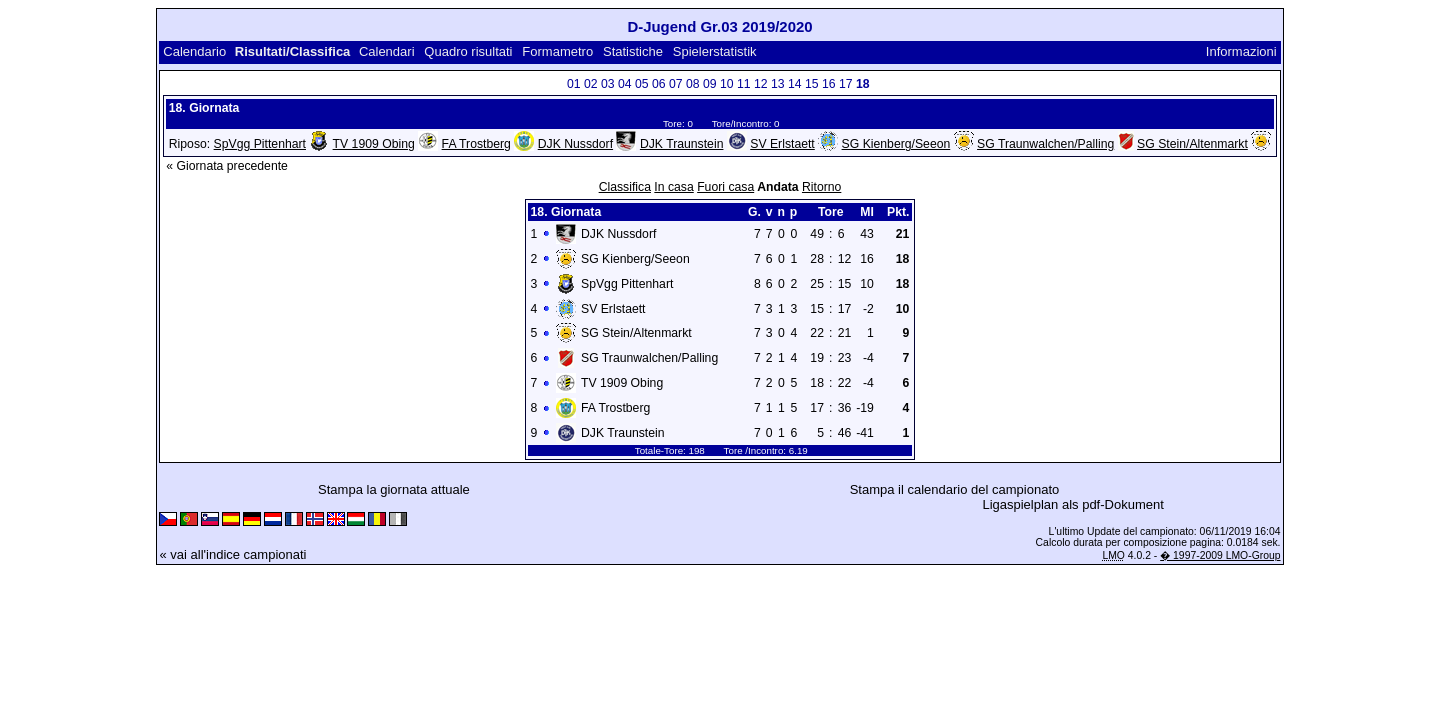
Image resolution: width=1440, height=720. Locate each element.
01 (574, 84)
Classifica (625, 187)
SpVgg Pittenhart (260, 144)
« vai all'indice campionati (232, 554)
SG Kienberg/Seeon (896, 144)
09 (710, 84)
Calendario (194, 51)
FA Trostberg (476, 144)
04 (625, 84)
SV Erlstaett (782, 144)
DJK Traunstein (682, 144)
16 (829, 84)
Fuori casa (725, 187)
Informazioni (1241, 51)
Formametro (557, 51)
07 (676, 84)
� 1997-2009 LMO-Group (1220, 555)
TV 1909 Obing (374, 144)
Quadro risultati (468, 51)
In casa (673, 187)
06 (659, 84)
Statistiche (633, 51)
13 (778, 84)
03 (608, 84)
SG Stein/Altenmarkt (1192, 144)
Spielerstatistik (715, 51)
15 (812, 84)
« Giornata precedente (227, 166)
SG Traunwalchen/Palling (1045, 144)
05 (642, 84)
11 (744, 84)
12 (761, 84)
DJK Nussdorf (575, 144)
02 (591, 84)
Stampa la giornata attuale (394, 489)
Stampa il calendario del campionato (955, 489)
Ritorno (821, 187)
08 (693, 84)
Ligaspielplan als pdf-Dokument (1072, 504)
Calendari (387, 51)
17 (846, 84)
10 (727, 84)
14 (795, 84)
